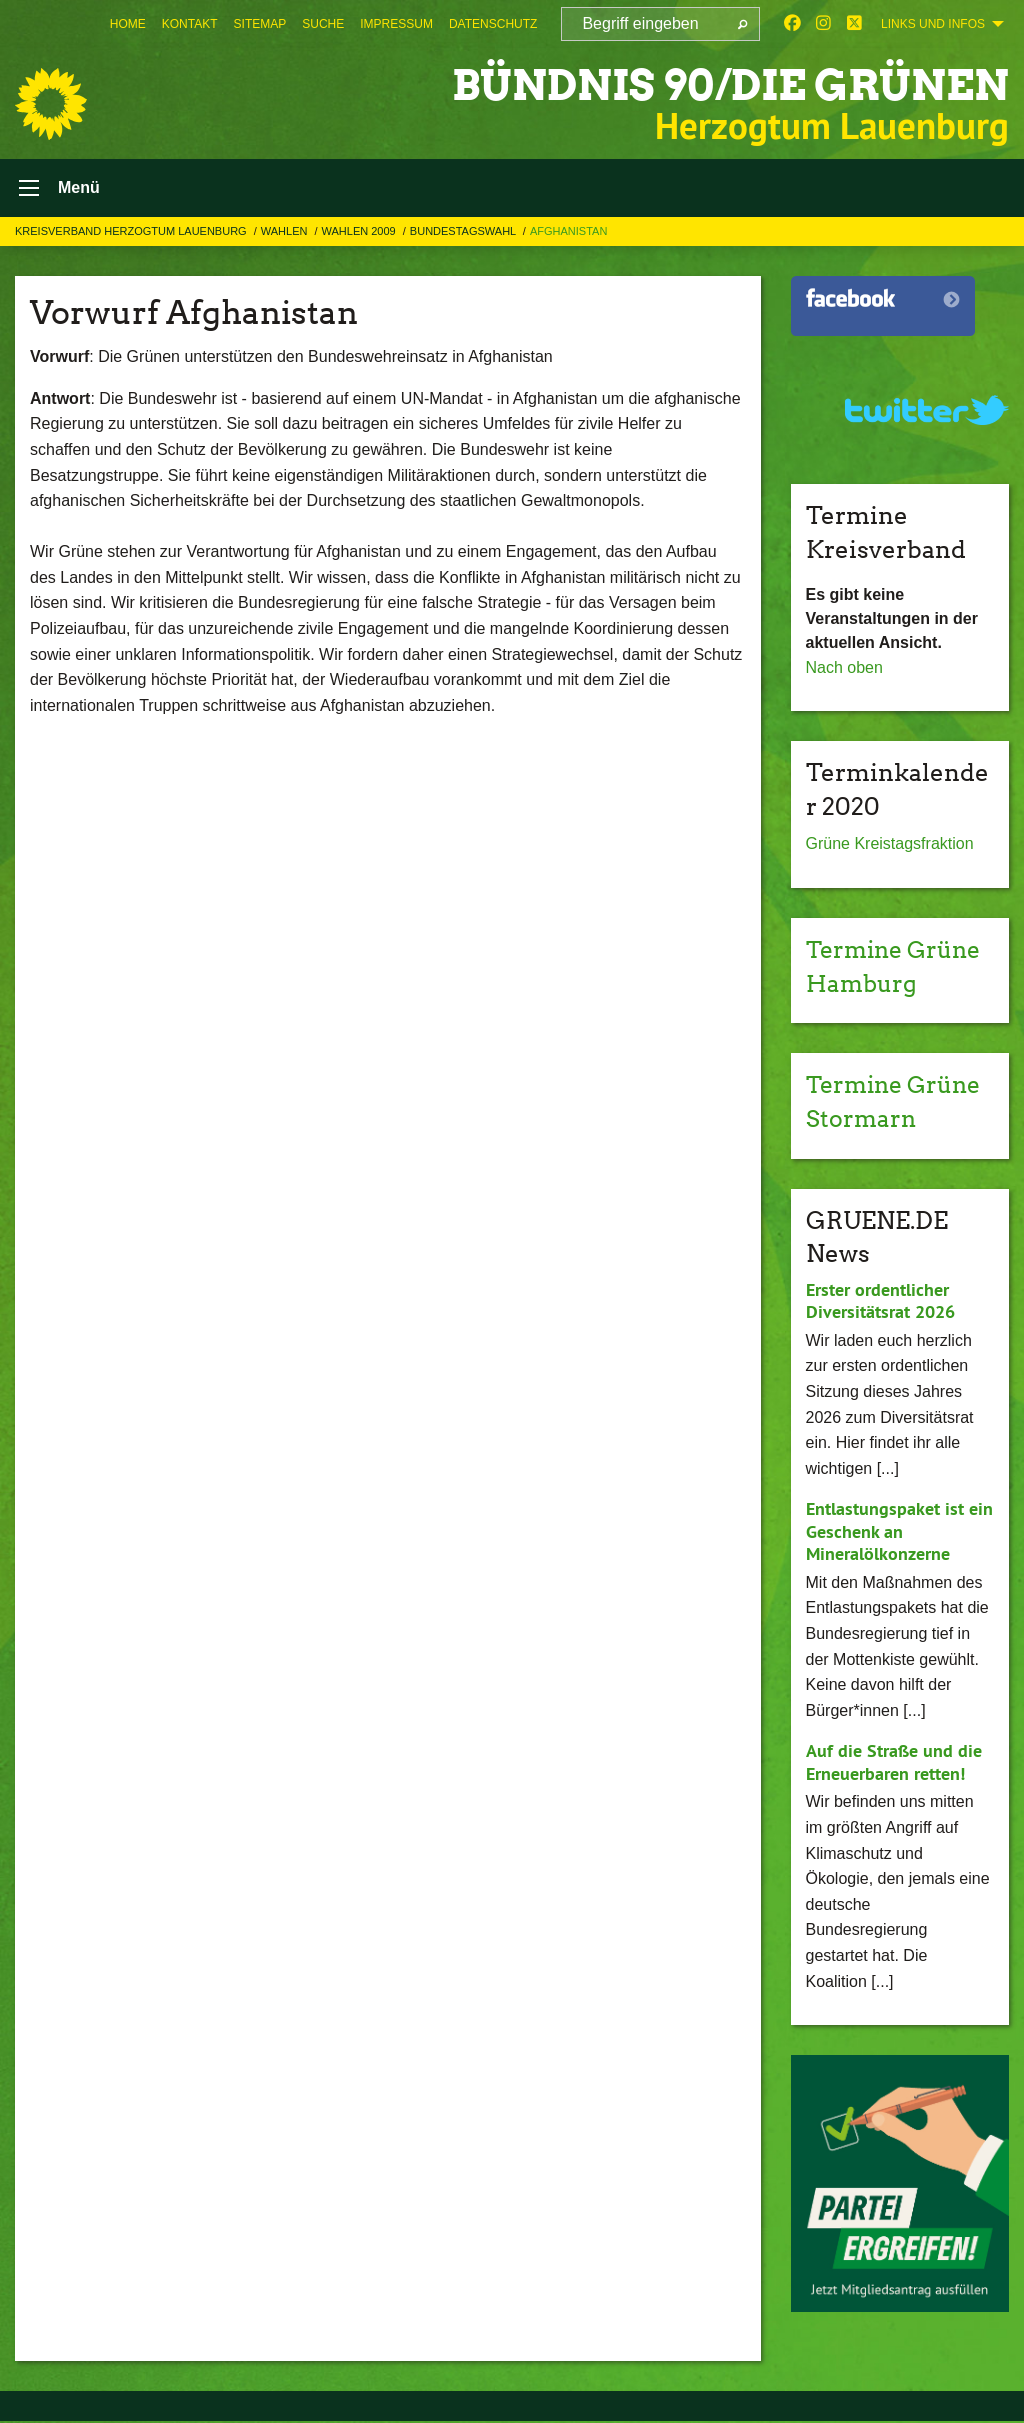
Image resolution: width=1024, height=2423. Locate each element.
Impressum (396, 24)
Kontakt (190, 24)
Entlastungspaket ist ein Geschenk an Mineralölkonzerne (899, 1533)
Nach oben (844, 669)
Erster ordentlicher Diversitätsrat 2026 (880, 1303)
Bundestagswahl (464, 233)
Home (128, 24)
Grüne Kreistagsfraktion (890, 846)
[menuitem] (128, 24)
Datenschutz (493, 24)
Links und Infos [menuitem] (933, 24)
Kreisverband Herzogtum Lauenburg (132, 233)
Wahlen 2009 (360, 233)
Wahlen (286, 233)
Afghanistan (568, 233)
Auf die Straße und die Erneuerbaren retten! (894, 1764)
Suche (323, 24)
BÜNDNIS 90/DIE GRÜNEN (717, 84)
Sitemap (260, 24)
